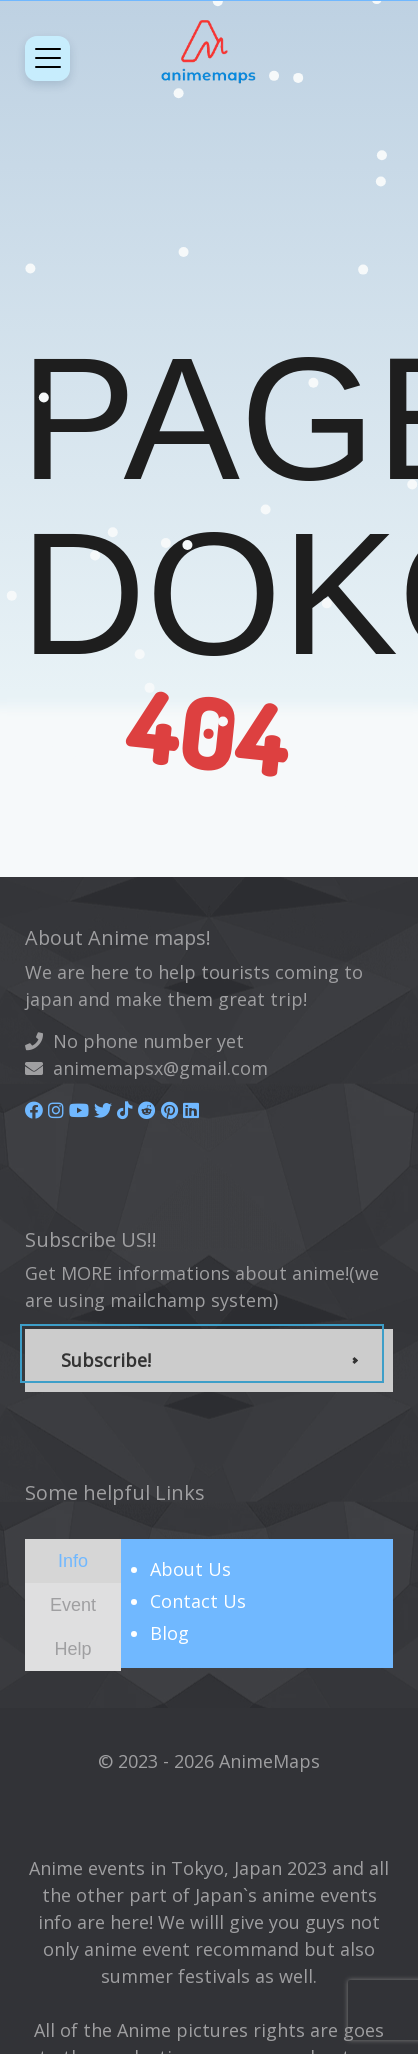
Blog (169, 1633)
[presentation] (73, 1560)
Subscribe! (106, 1360)
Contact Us (198, 1601)
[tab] (73, 1561)
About (190, 1569)
